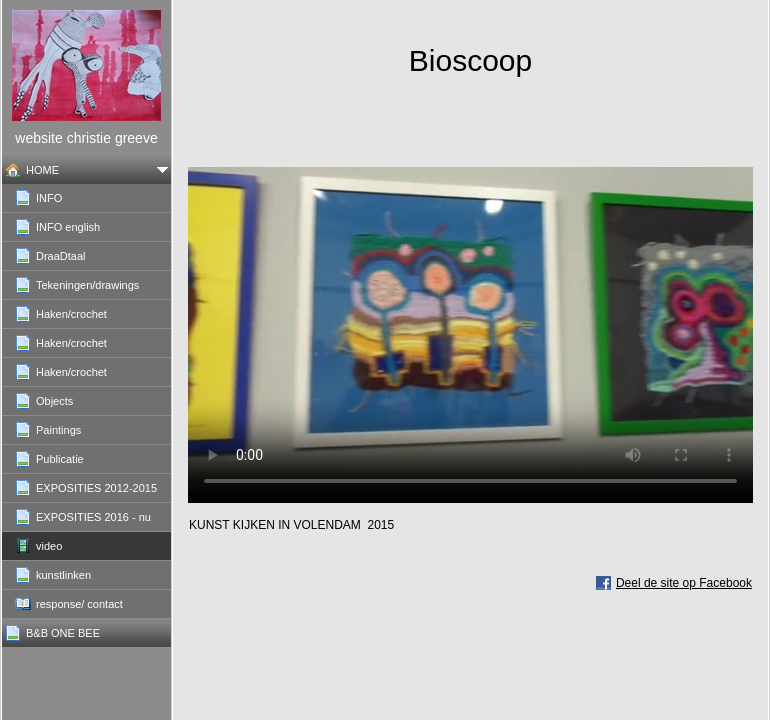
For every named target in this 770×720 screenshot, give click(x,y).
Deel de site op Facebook (684, 583)
